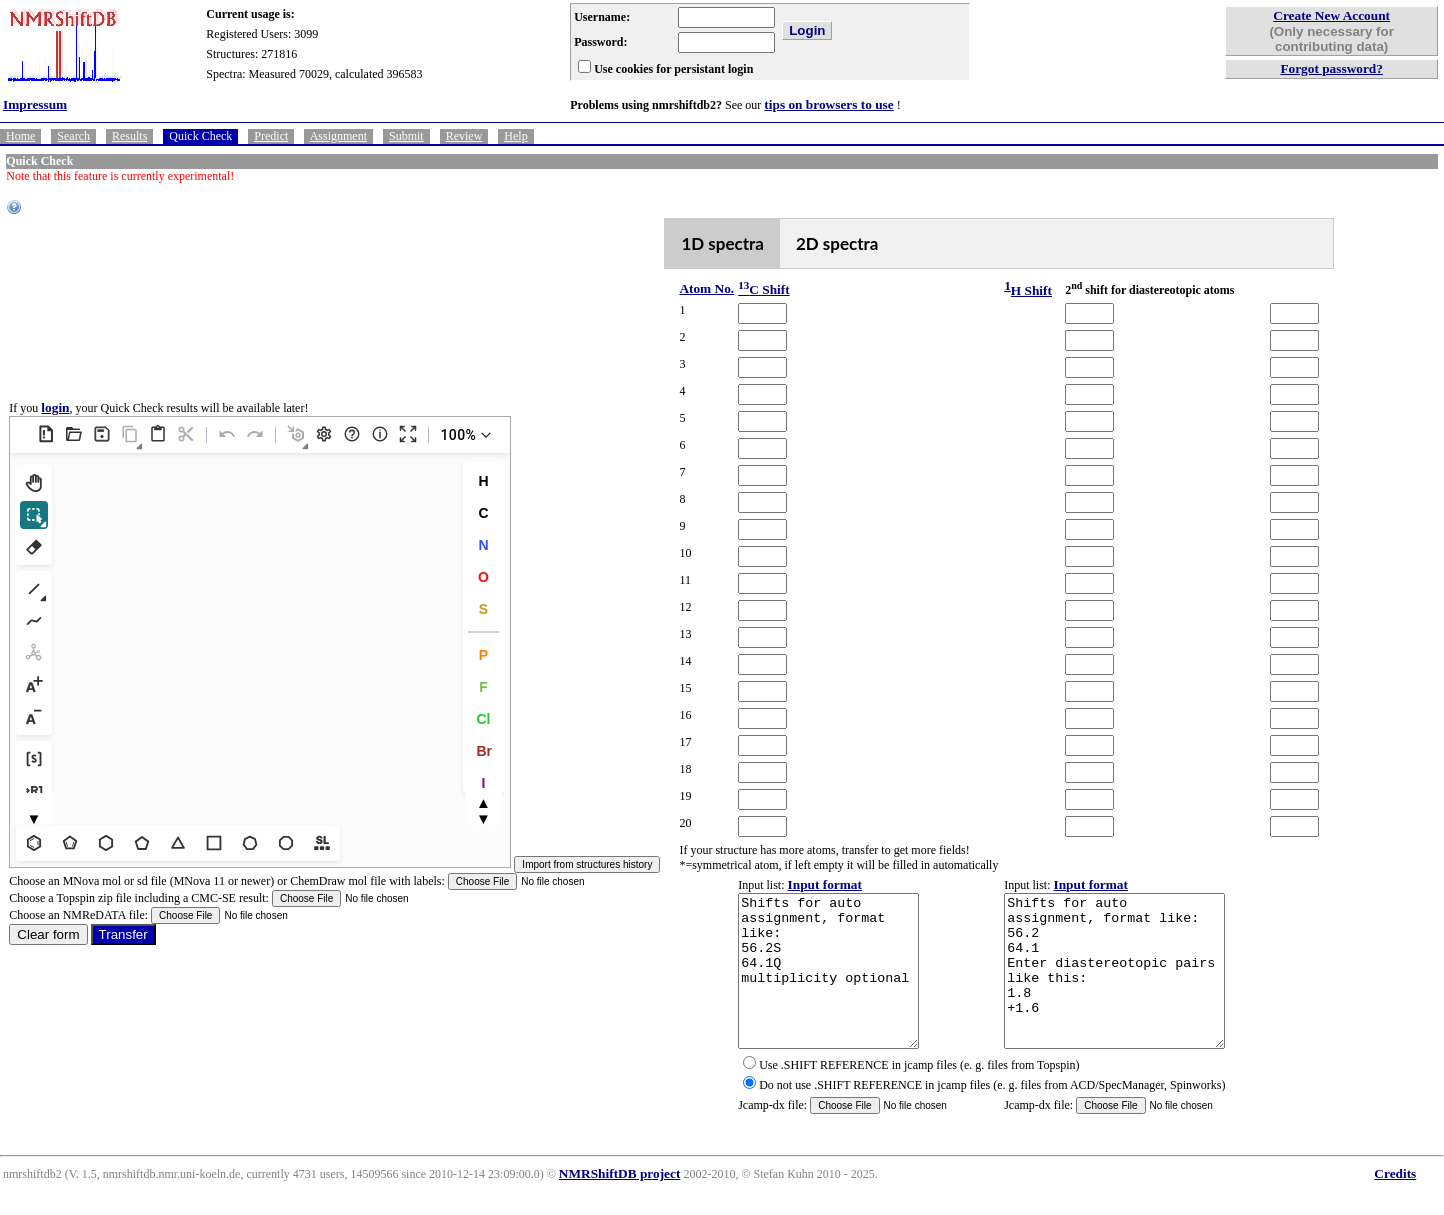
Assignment (338, 136)
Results (129, 136)
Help (515, 136)
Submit (406, 136)
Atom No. (706, 288)
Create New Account (1331, 15)
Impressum (35, 104)
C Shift (763, 289)
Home (20, 136)
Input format (825, 884)
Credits (1395, 1203)
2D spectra (837, 243)
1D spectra (722, 243)
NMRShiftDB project (620, 1203)
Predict (271, 136)
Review (464, 136)
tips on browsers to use (828, 104)
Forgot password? (1331, 68)
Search (73, 136)
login (55, 422)
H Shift (1031, 290)
